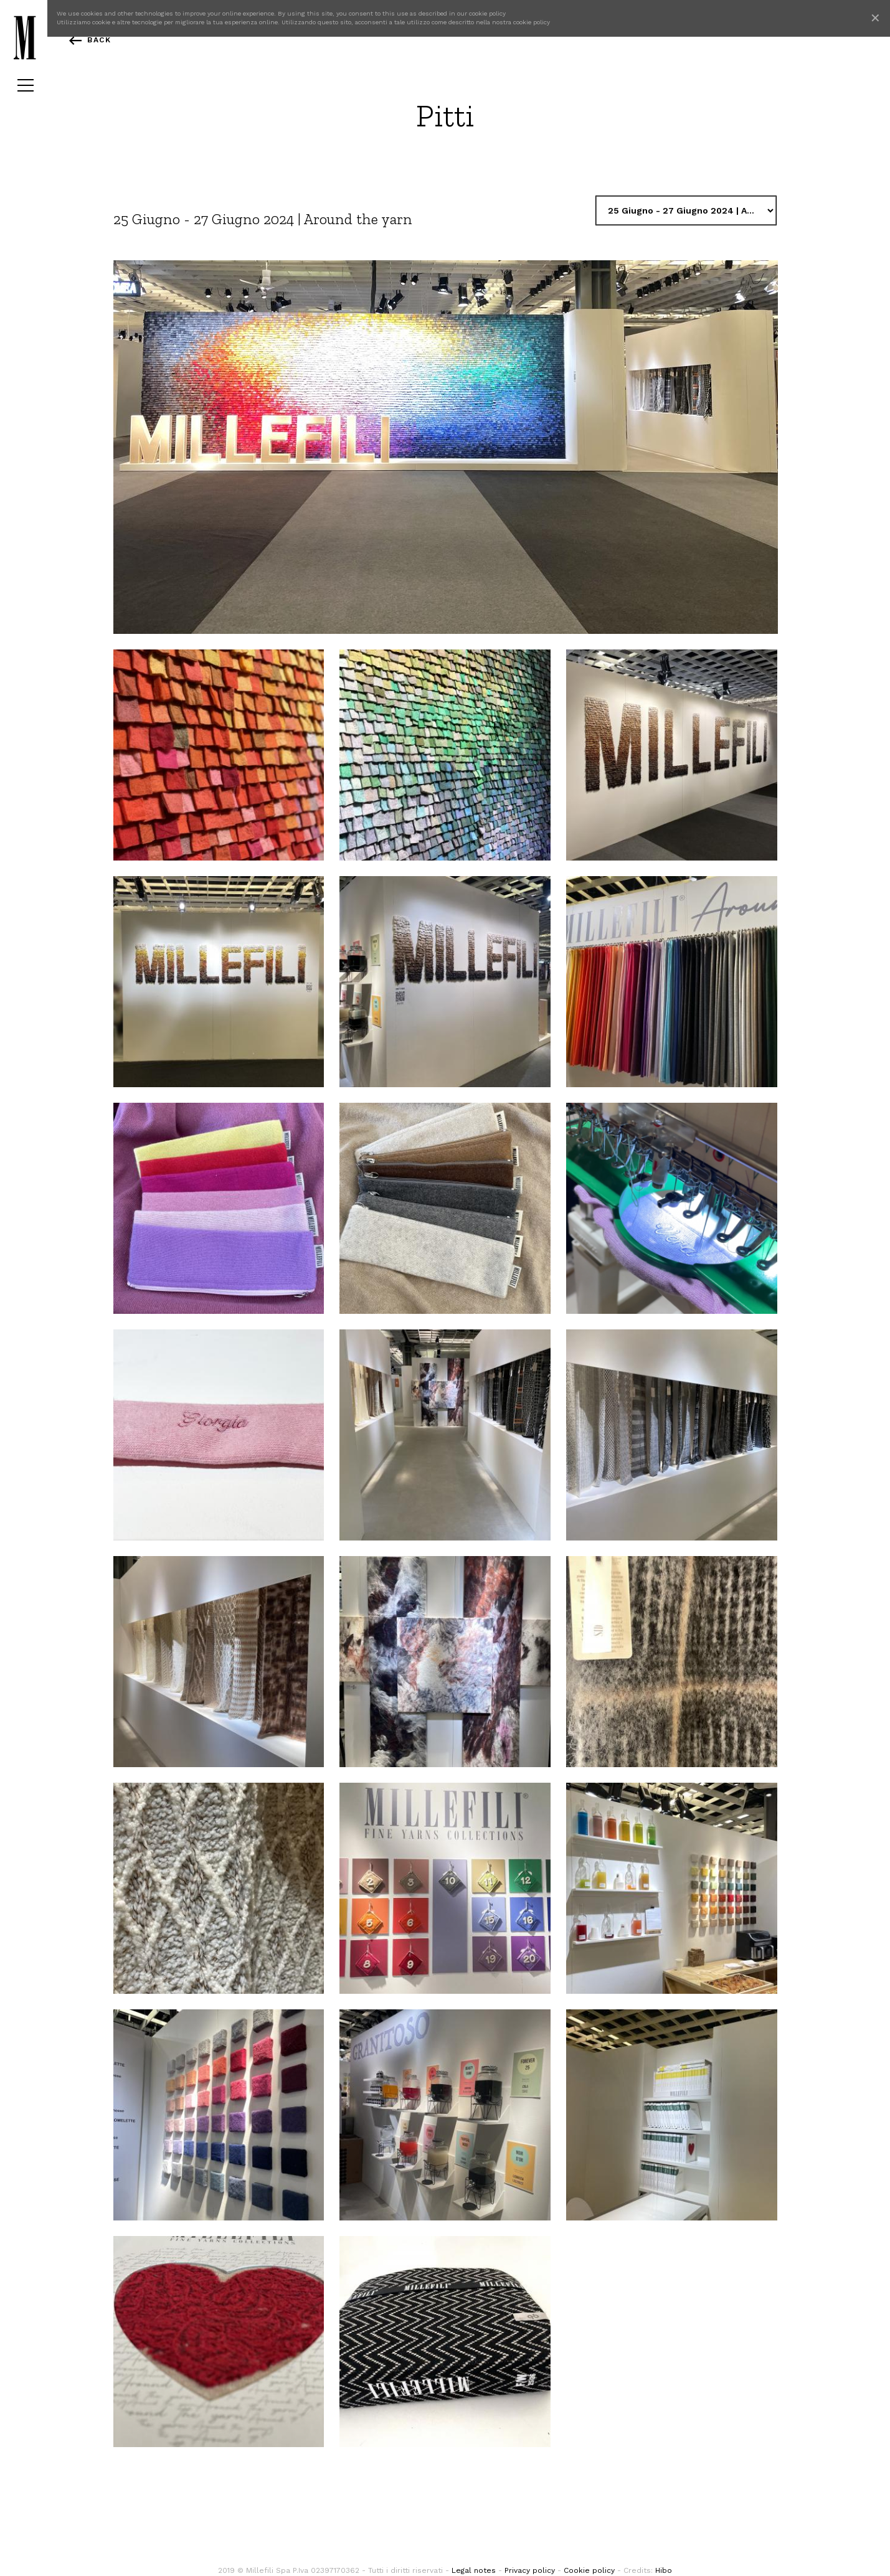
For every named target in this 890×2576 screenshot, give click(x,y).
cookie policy (487, 13)
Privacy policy (529, 2570)
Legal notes (474, 2570)
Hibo (663, 2570)
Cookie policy (589, 2570)
